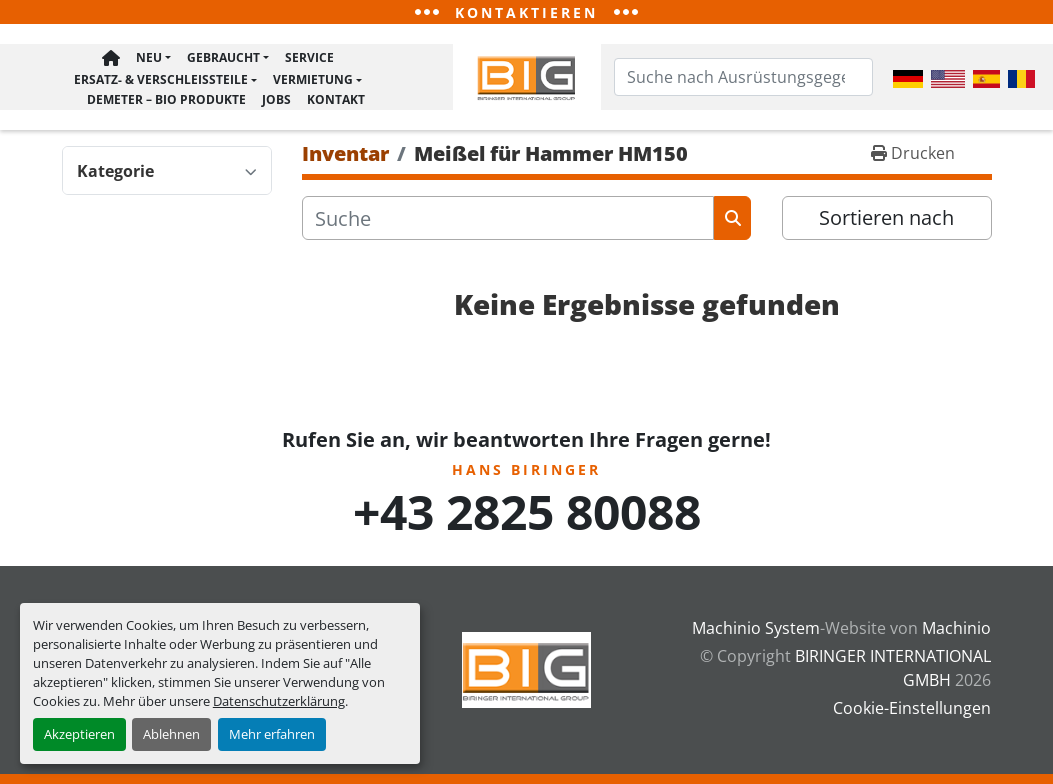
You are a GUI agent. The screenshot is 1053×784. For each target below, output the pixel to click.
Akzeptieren (79, 734)
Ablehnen (171, 734)
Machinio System (756, 628)
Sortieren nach (886, 221)
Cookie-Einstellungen (912, 708)
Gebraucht (223, 59)
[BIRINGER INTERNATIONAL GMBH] (527, 668)
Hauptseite (111, 60)
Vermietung (313, 81)
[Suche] (508, 222)
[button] (153, 60)
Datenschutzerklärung (279, 701)
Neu (149, 59)
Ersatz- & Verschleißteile (161, 81)
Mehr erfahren (272, 734)
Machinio (956, 628)
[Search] (744, 79)
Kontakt (336, 100)
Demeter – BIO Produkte (166, 100)
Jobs (276, 100)
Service (309, 59)
